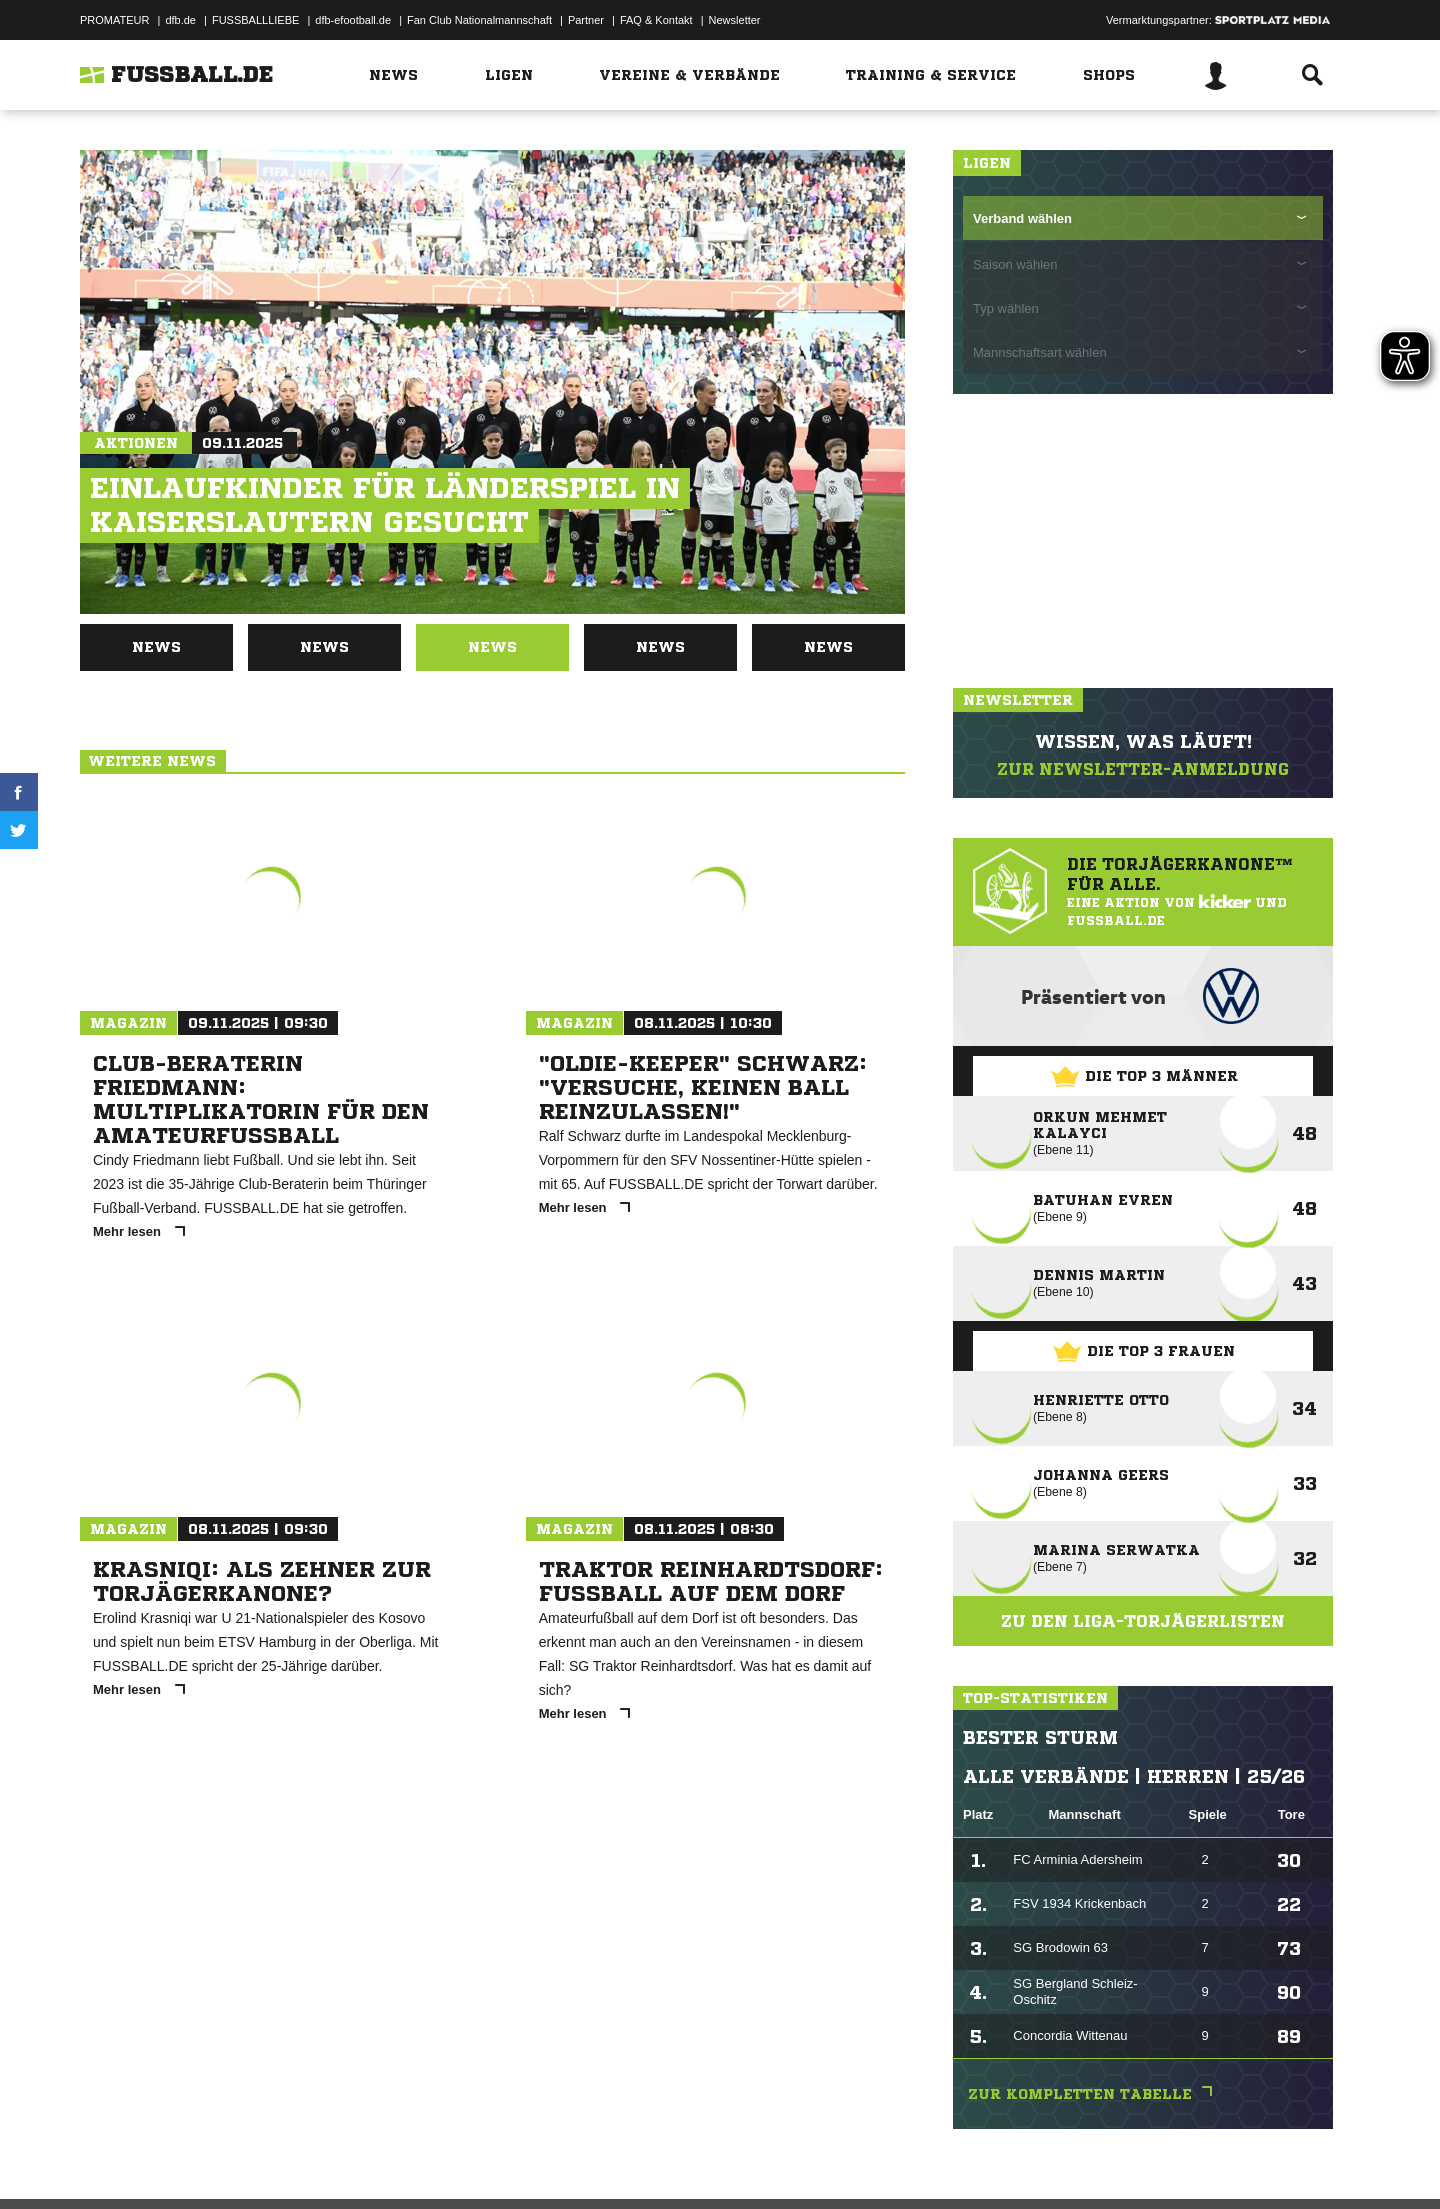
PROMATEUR (114, 20)
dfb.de (180, 20)
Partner (586, 20)
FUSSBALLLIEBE (255, 20)
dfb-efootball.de (353, 20)
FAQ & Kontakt (656, 20)
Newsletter (735, 20)
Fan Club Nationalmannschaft (479, 20)
